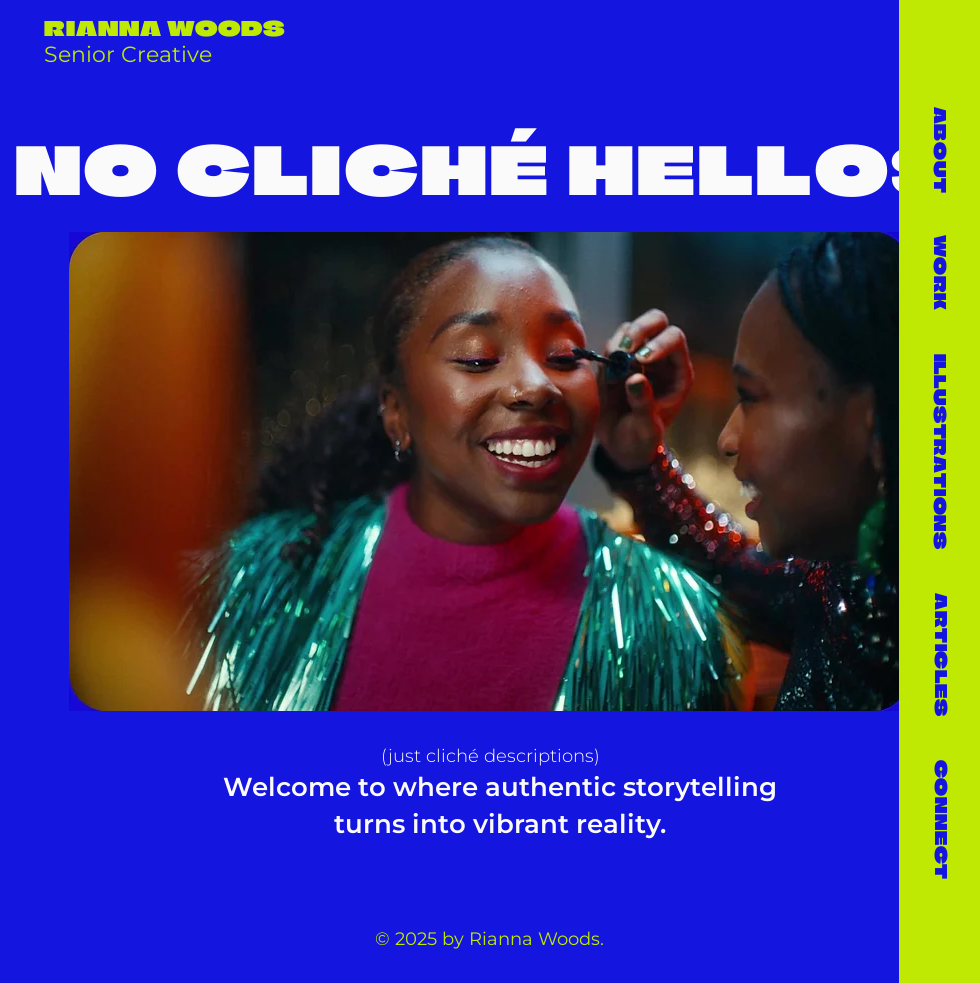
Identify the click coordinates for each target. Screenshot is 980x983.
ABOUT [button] (940, 149)
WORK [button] (940, 272)
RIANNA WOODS (165, 28)
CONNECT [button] (941, 819)
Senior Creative (128, 54)
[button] (940, 451)
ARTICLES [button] (941, 654)
